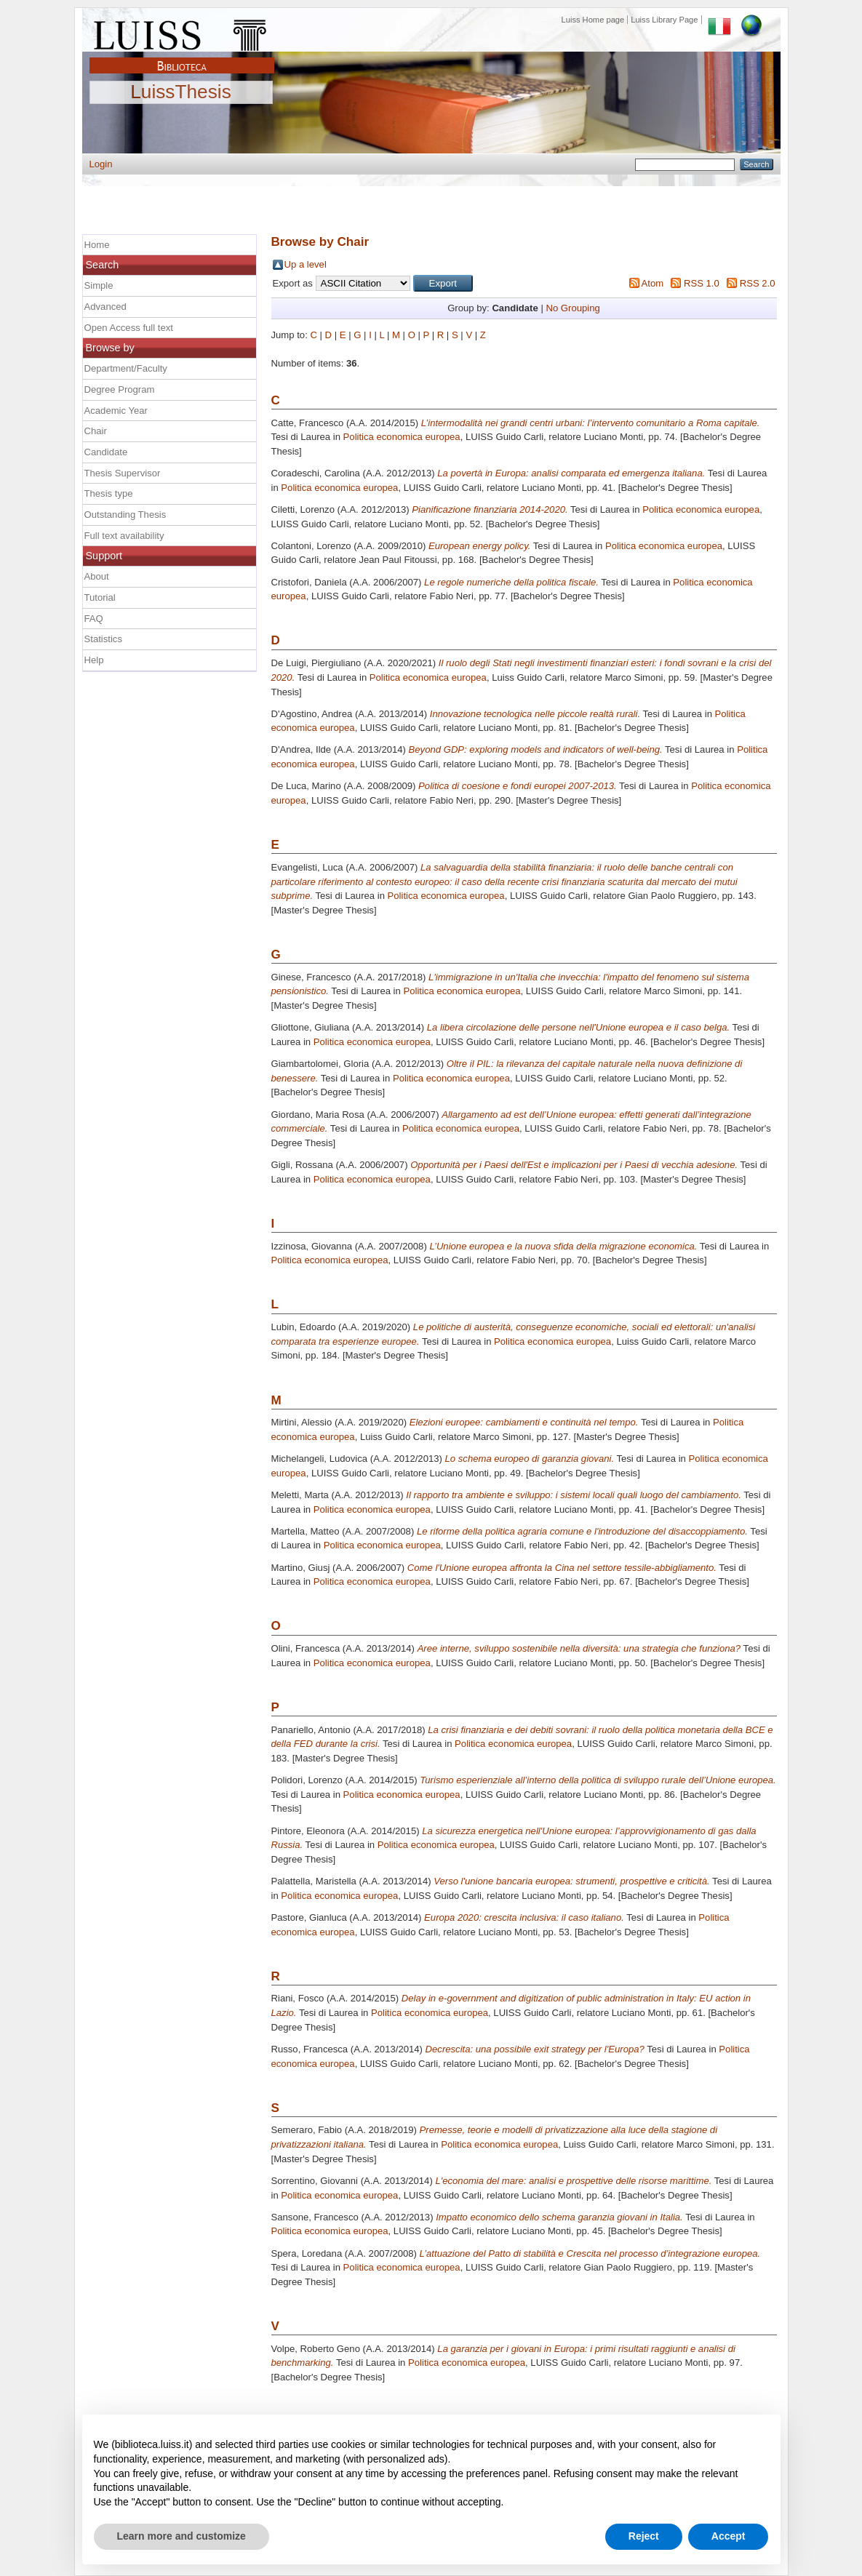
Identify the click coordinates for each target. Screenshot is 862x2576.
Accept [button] (728, 2536)
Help (94, 660)
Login (101, 164)
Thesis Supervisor (122, 473)
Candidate (106, 452)
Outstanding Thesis (125, 514)
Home (97, 244)
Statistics (103, 638)
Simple (98, 285)
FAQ (93, 618)
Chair (95, 430)
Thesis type (108, 493)
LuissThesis (180, 92)
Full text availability (124, 535)
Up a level (305, 264)
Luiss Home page (593, 19)
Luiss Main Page (181, 32)
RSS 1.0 (701, 283)
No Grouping (572, 308)
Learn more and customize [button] (181, 2536)
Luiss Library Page (664, 19)
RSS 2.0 (757, 283)
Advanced (105, 306)
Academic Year (116, 410)
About (96, 576)
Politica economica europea (401, 436)
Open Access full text (128, 327)
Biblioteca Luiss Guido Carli (181, 57)
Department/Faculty (125, 368)
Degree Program (119, 389)
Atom (653, 283)
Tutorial (100, 597)
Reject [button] (643, 2536)
